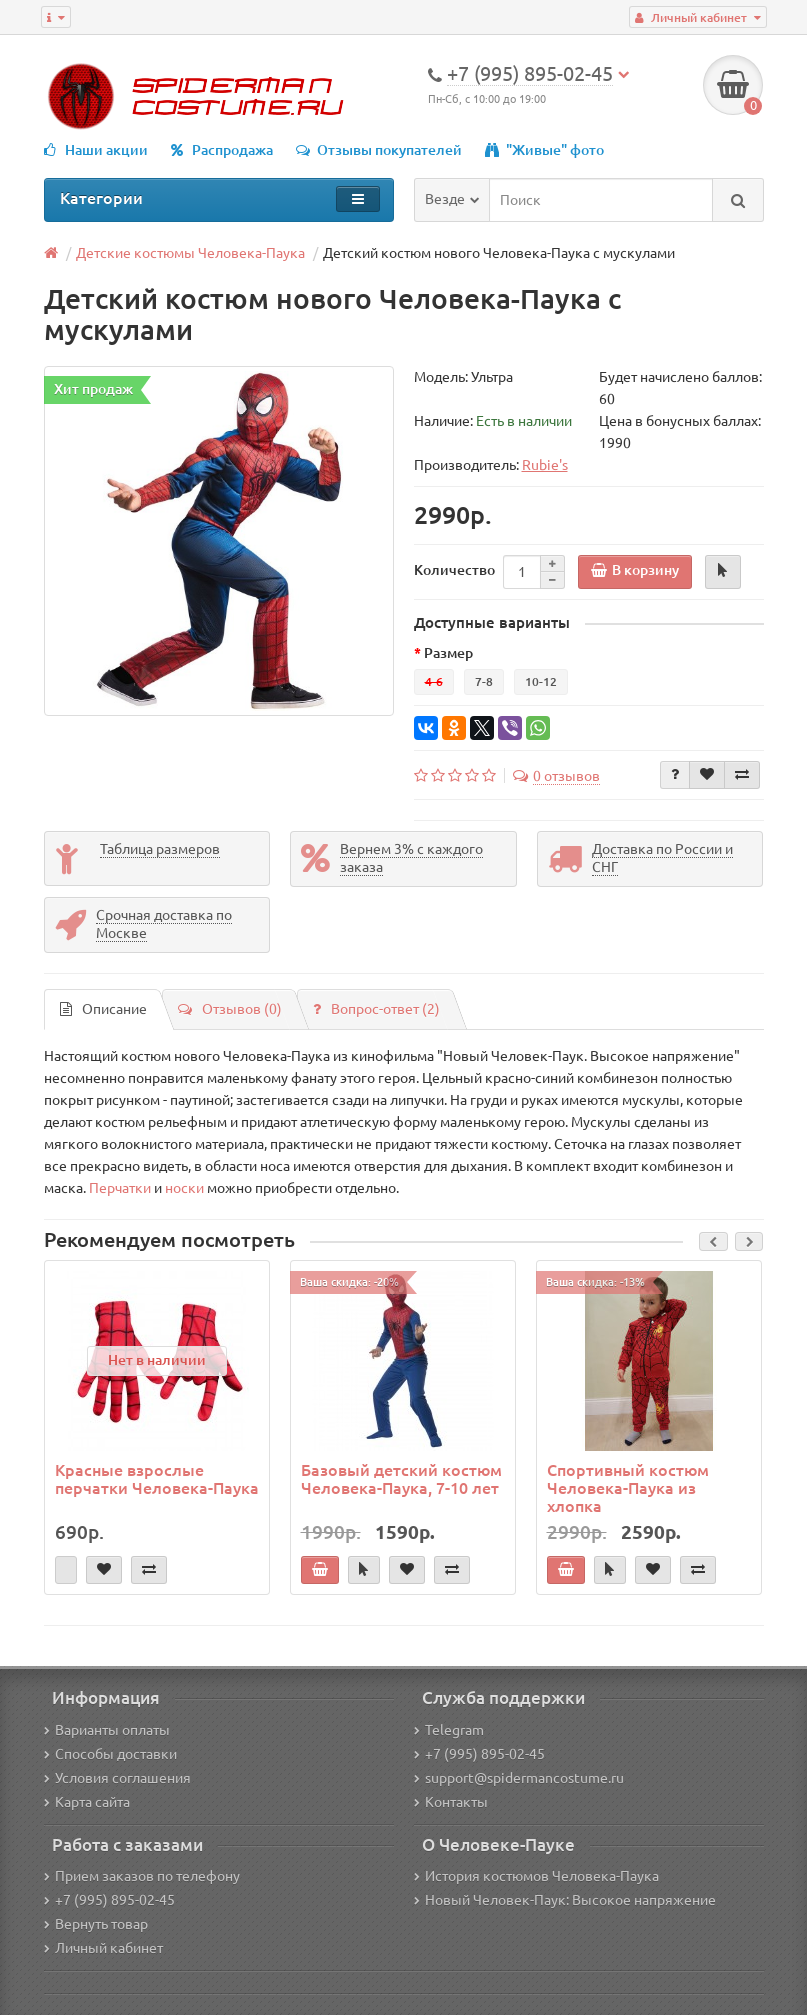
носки (184, 1188)
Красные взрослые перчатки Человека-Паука (157, 1479)
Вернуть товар (96, 1924)
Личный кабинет (103, 1948)
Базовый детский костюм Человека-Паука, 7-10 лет (401, 1479)
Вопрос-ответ (376, 1009)
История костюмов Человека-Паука (536, 1876)
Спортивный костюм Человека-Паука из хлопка (628, 1488)
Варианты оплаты (107, 1730)
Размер (448, 653)
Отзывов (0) (230, 1009)
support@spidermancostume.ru (519, 1778)
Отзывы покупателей (379, 150)
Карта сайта (87, 1802)
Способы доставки (110, 1754)
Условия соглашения (117, 1778)
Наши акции (96, 150)
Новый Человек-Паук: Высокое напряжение (565, 1900)
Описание (103, 1009)
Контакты (451, 1802)
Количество (454, 570)
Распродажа (222, 150)
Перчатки (120, 1188)
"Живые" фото (544, 150)
